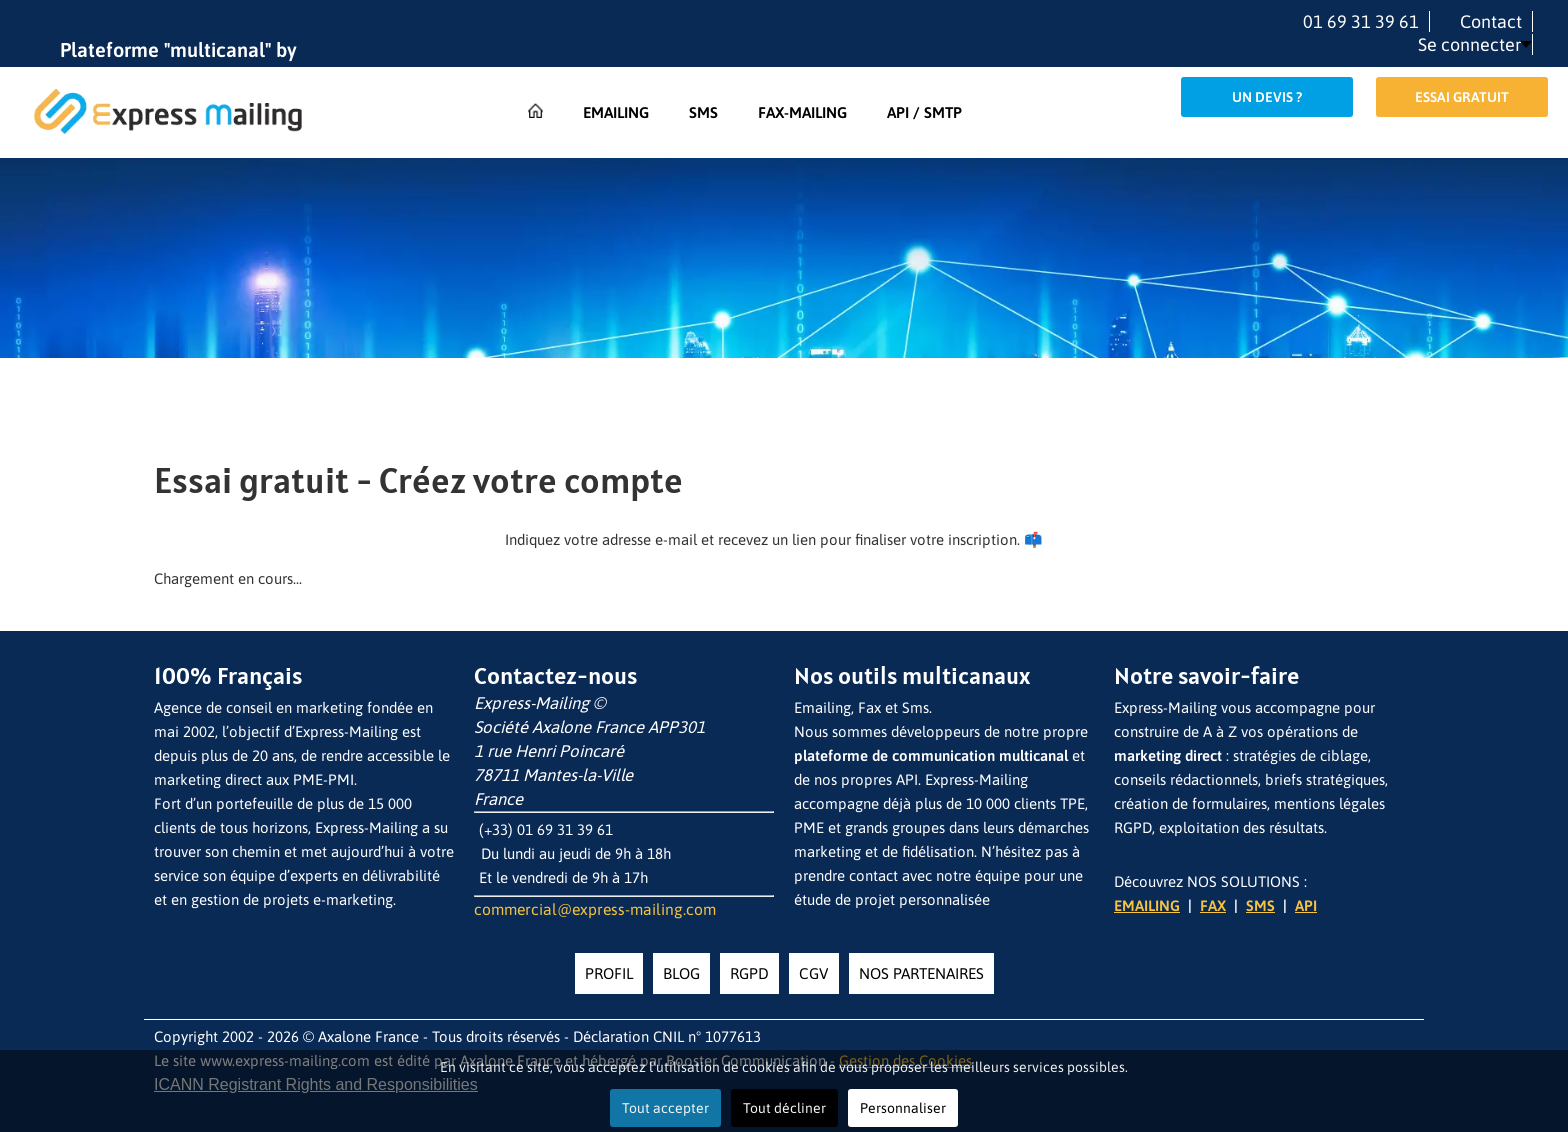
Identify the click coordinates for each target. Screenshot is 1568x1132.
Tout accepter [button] (665, 1108)
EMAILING (1147, 905)
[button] (1475, 44)
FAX (1213, 905)
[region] (784, 308)
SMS (1260, 905)
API (1306, 905)
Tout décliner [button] (784, 1108)
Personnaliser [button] (903, 1108)
